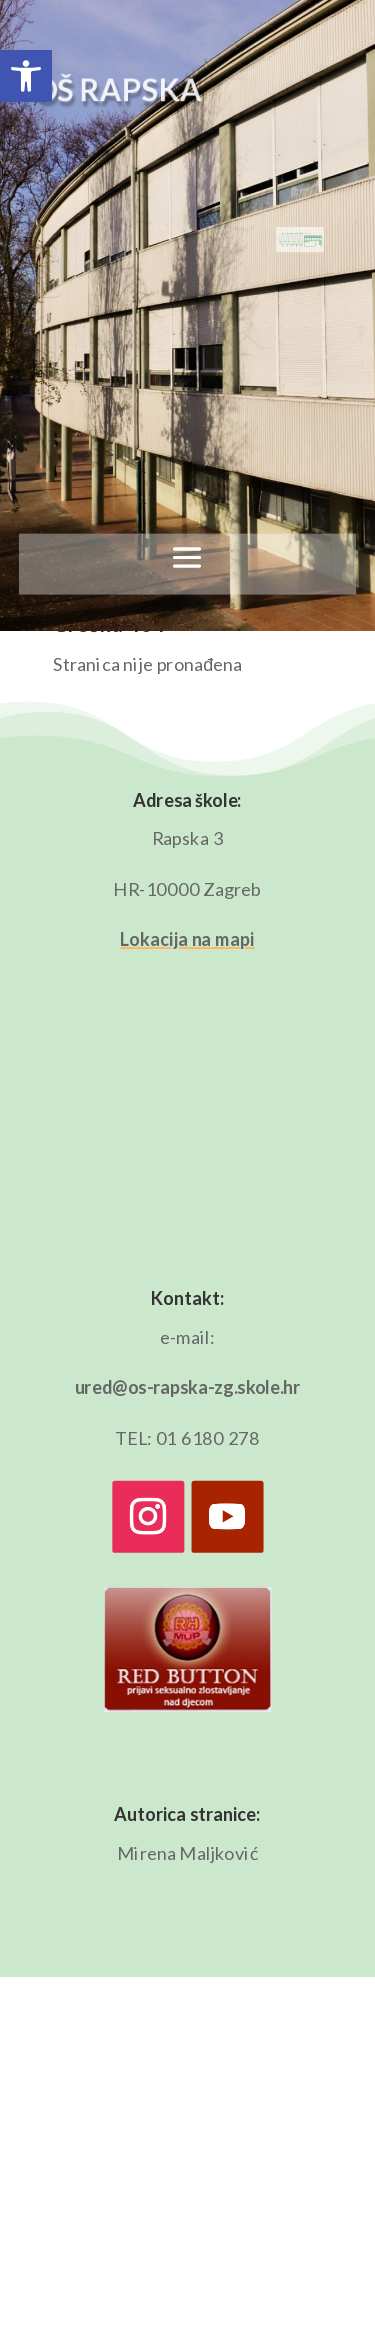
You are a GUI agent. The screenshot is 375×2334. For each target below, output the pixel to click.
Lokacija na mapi (187, 939)
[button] (26, 76)
